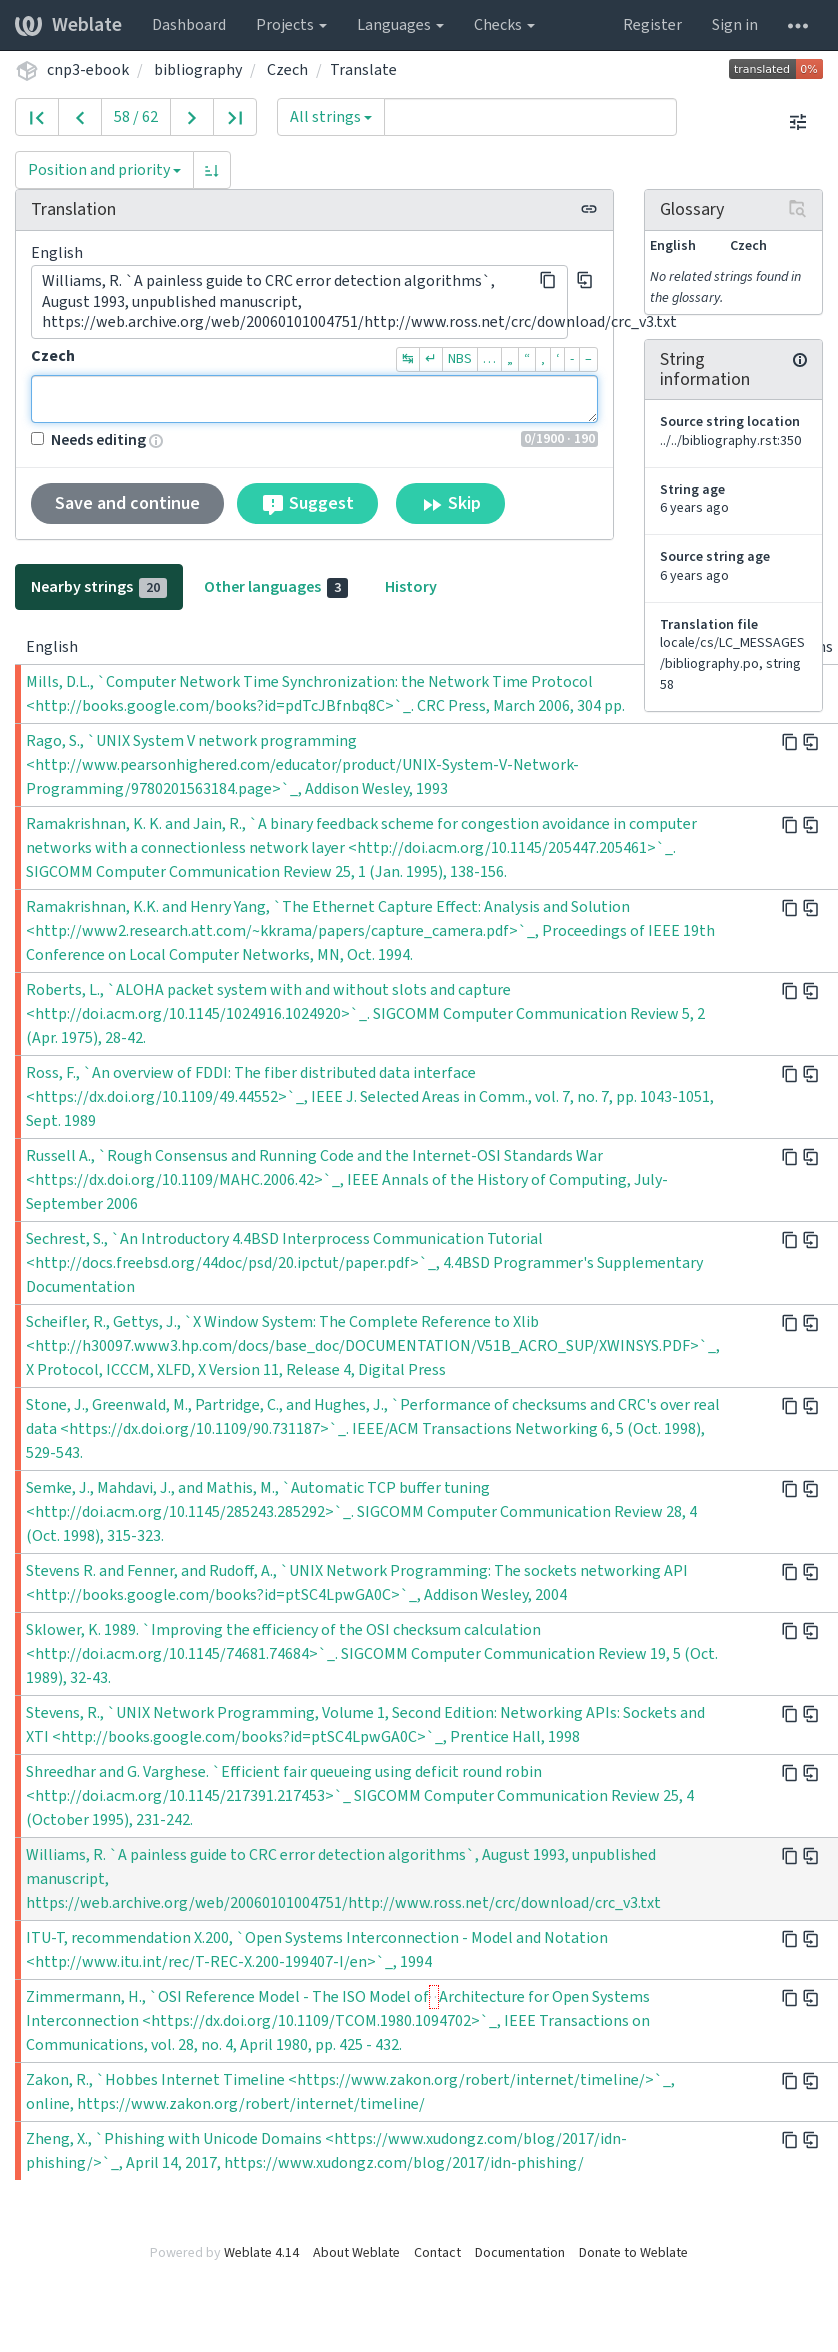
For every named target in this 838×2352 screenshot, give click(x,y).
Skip (450, 504)
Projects (291, 25)
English (57, 253)
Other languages (276, 587)
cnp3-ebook (88, 70)
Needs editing (88, 440)
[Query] (530, 117)
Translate (363, 70)
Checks (504, 25)
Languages (400, 25)
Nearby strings (99, 587)
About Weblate (356, 2253)
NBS (460, 359)
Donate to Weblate (633, 2253)
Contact (437, 2253)
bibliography (198, 70)
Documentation (520, 2253)
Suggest (307, 504)
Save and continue (127, 503)
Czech (287, 70)
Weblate (68, 25)
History (411, 587)
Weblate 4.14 (261, 2253)
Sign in (735, 25)
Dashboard (189, 25)
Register (652, 25)
